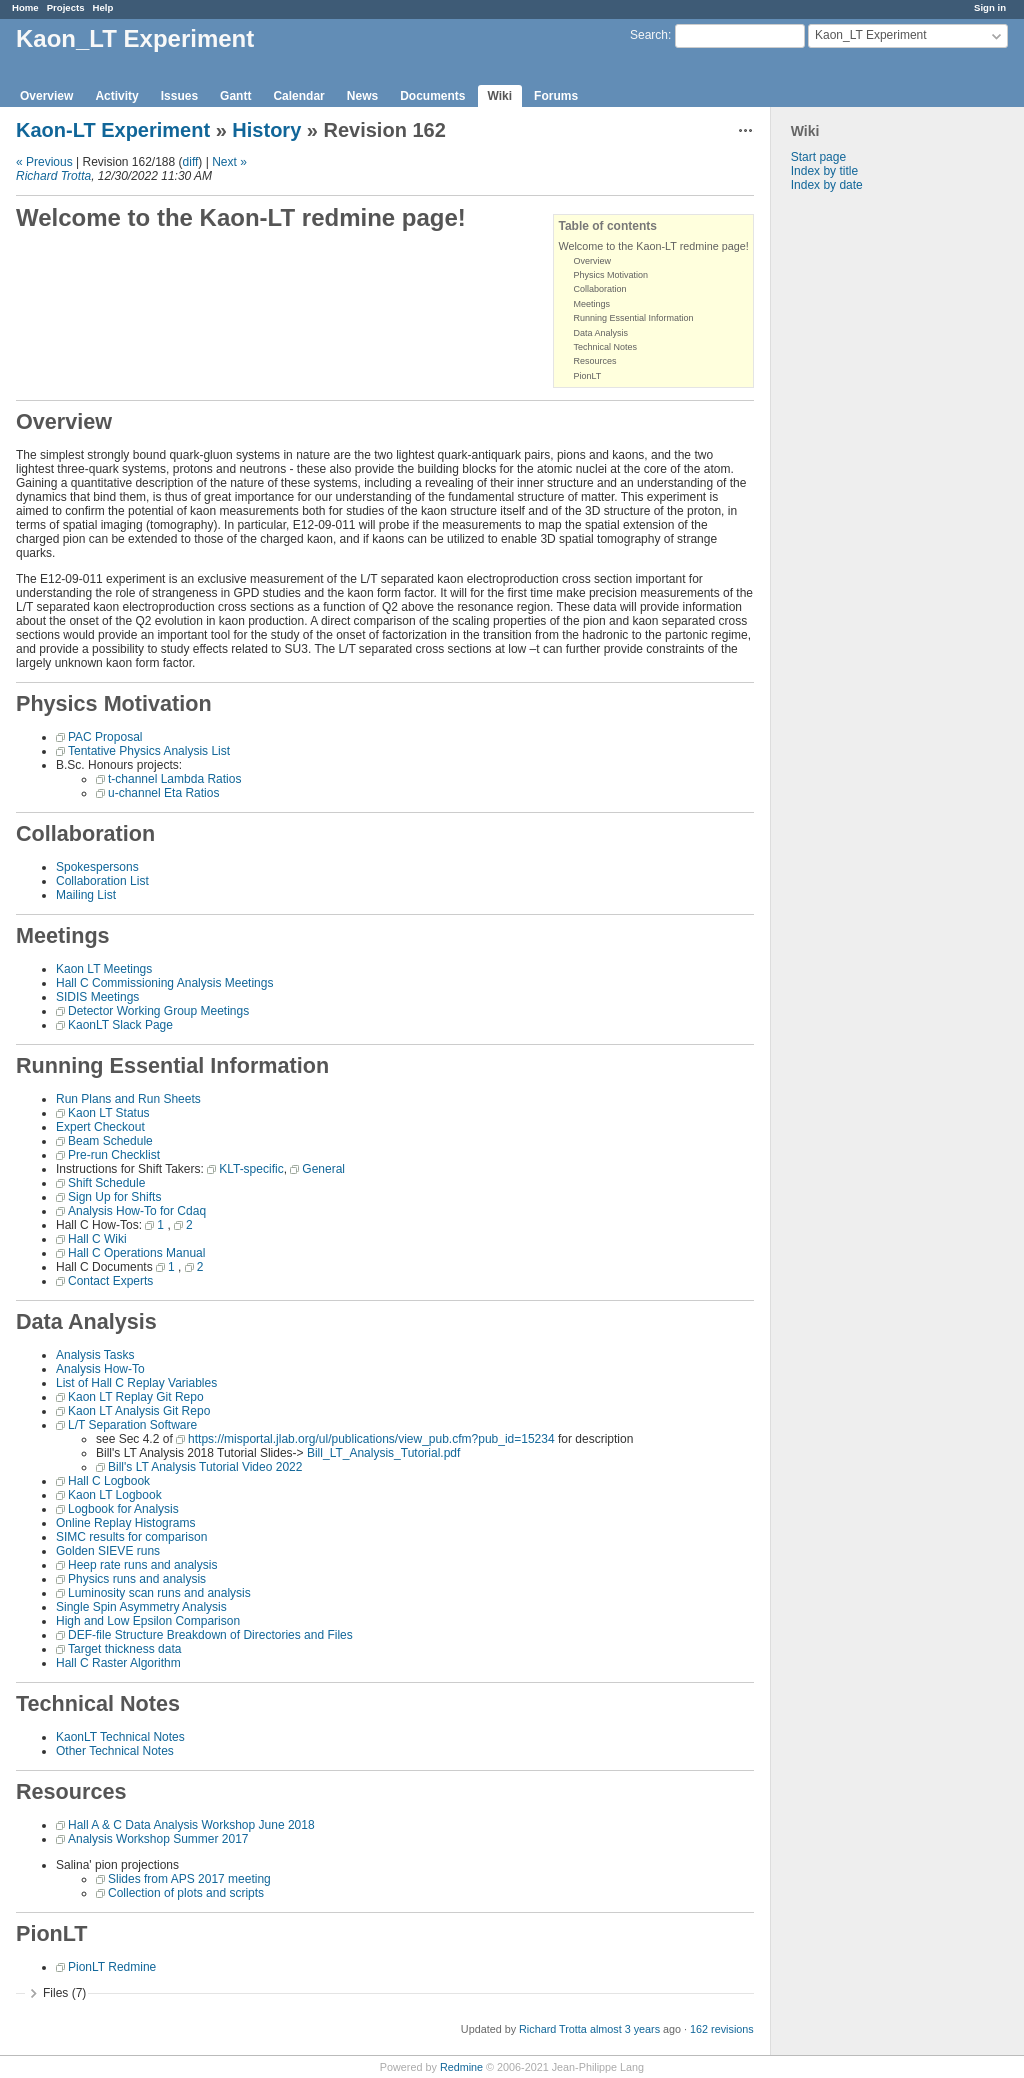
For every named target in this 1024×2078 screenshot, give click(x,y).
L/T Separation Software (132, 1425)
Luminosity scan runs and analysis (159, 1593)
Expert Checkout (100, 1127)
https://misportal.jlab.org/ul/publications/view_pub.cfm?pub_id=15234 (371, 1439)
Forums (556, 96)
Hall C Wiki (97, 1239)
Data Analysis (600, 333)
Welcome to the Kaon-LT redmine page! (653, 246)
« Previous (44, 162)
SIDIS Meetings (97, 997)
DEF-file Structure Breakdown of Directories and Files (210, 1635)
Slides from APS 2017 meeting (189, 1879)
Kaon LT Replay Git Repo (136, 1397)
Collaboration (599, 289)
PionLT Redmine (112, 1967)
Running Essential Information (633, 318)
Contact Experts (110, 1281)
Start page (818, 157)
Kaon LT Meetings (104, 969)
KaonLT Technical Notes (120, 1737)
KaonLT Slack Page (120, 1025)
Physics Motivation (610, 275)
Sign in (990, 7)
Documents (432, 96)
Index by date (827, 185)
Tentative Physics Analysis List (149, 751)
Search (649, 35)
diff (191, 162)
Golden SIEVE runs (108, 1551)
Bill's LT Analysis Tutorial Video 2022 (205, 1467)
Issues (179, 96)
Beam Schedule (110, 1141)
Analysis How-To (100, 1369)
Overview (46, 96)
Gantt (235, 96)
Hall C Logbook (109, 1481)
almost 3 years (625, 2029)
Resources (594, 361)
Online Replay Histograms (125, 1523)
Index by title (824, 171)
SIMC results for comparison (131, 1537)
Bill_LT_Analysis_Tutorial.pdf (383, 1453)
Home (25, 7)
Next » (229, 162)
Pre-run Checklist (114, 1155)
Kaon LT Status (109, 1113)
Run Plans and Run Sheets (128, 1099)
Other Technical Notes (115, 1751)
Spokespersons (97, 867)
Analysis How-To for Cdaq (137, 1211)
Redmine (461, 2067)
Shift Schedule (106, 1183)
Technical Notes (605, 347)
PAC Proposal (105, 737)
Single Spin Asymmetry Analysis (141, 1607)
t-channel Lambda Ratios (174, 779)
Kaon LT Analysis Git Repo (139, 1411)
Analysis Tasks (95, 1355)
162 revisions (722, 2029)
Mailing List (86, 895)
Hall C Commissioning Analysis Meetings (164, 983)
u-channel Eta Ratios (163, 793)
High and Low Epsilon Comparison (148, 1621)
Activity (116, 96)
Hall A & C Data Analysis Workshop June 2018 (191, 1825)
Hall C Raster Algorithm (118, 1663)
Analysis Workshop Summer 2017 (158, 1839)
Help (103, 7)
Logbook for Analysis (123, 1509)
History (266, 130)
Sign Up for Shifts (114, 1197)
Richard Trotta (53, 176)
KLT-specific (251, 1169)
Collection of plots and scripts (186, 1893)
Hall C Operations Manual (136, 1253)
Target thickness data (124, 1649)
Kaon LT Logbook (115, 1495)
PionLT (587, 376)
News (362, 96)
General (323, 1169)
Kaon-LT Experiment (113, 130)
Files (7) (64, 1993)
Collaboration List (102, 881)
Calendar (298, 96)
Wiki (500, 96)
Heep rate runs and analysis (142, 1565)
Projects (66, 7)
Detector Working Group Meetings (158, 1011)
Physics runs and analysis (137, 1579)
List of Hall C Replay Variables (136, 1383)
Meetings (591, 304)
